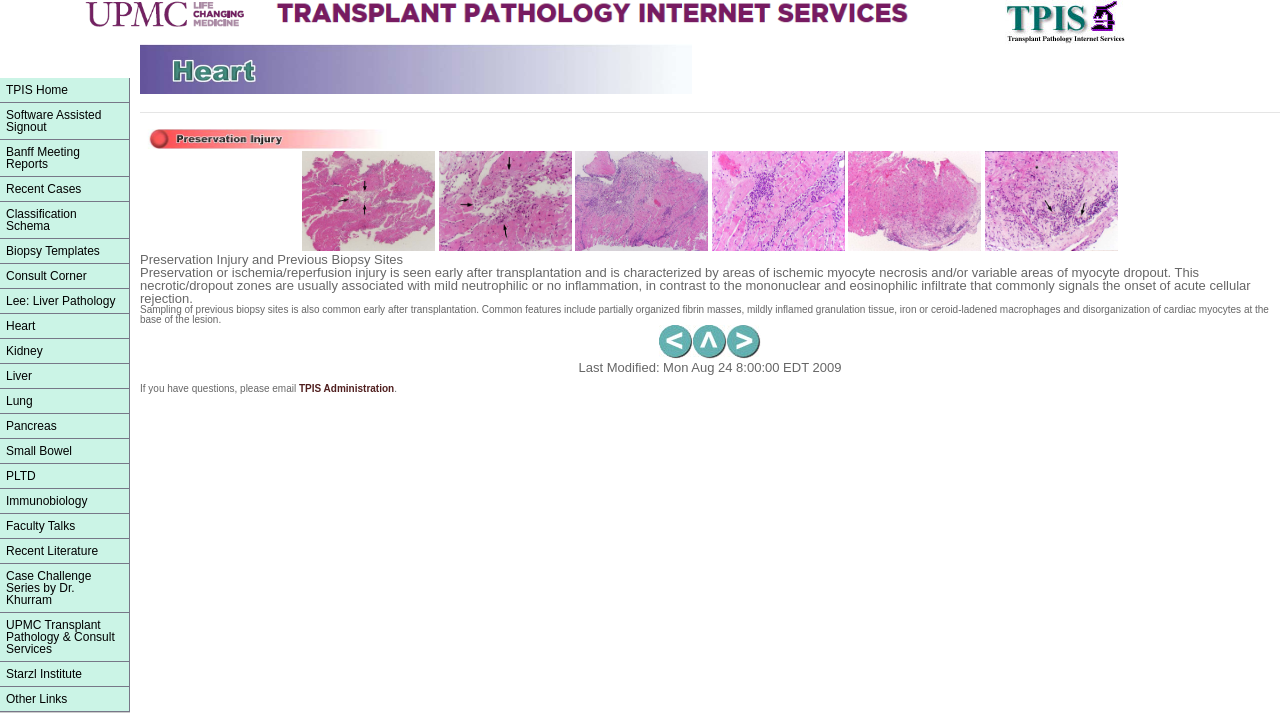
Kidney (24, 351)
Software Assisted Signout (53, 121)
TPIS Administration (346, 388)
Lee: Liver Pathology (60, 301)
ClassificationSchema (41, 220)
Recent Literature (52, 551)
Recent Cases (43, 189)
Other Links (36, 699)
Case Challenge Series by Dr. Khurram (48, 588)
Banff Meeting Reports (43, 158)
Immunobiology (46, 501)
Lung (19, 401)
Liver (19, 376)
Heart (20, 326)
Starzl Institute (44, 674)
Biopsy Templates (53, 251)
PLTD (21, 476)
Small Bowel (39, 451)
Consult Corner (46, 276)
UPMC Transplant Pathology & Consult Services (60, 637)
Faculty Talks (40, 526)
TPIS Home (37, 90)
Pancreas (31, 426)
